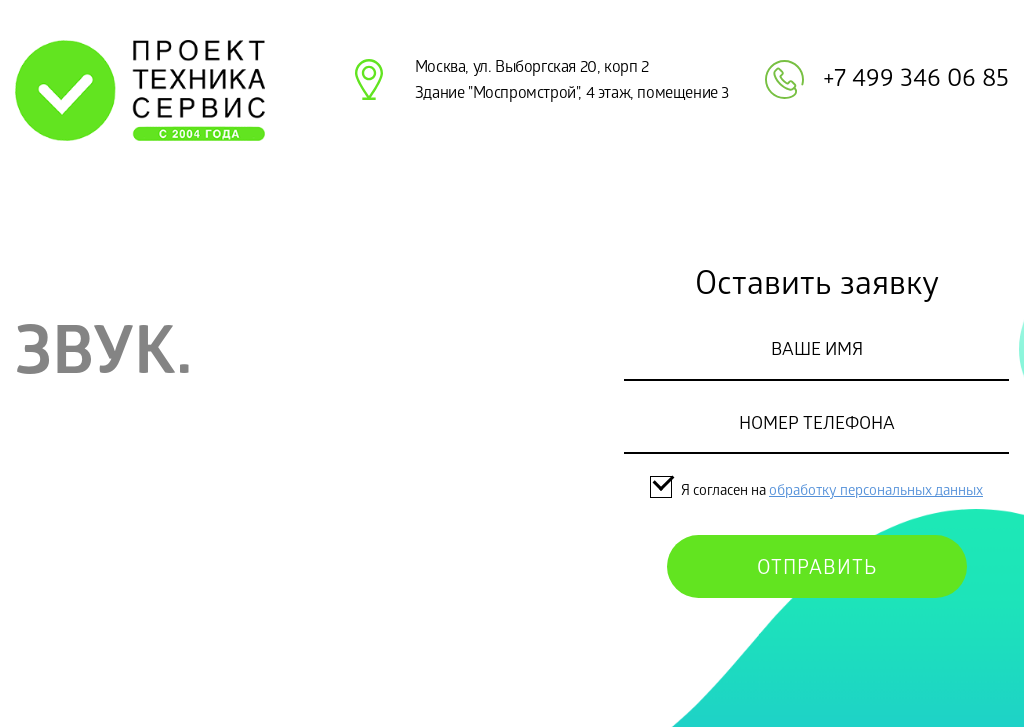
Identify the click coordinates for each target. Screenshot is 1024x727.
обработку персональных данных (876, 492)
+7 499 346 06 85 (916, 81)
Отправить (817, 570)
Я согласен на (709, 492)
